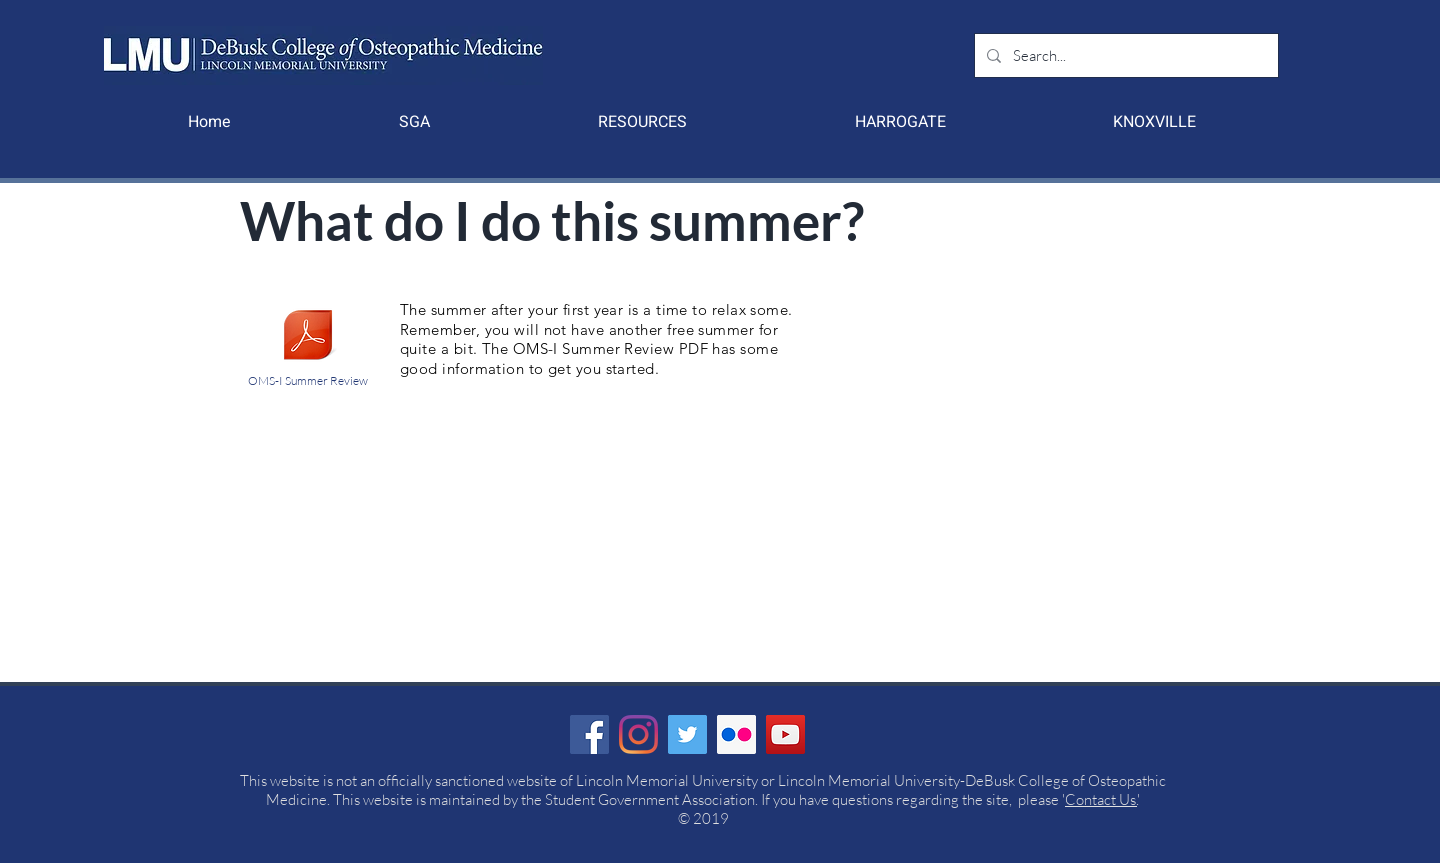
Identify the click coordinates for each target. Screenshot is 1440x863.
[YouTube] (785, 734)
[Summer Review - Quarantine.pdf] (308, 337)
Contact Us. (1101, 799)
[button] (414, 122)
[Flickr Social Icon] (736, 734)
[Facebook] (589, 734)
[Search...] (1124, 55)
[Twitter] (687, 734)
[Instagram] (638, 734)
